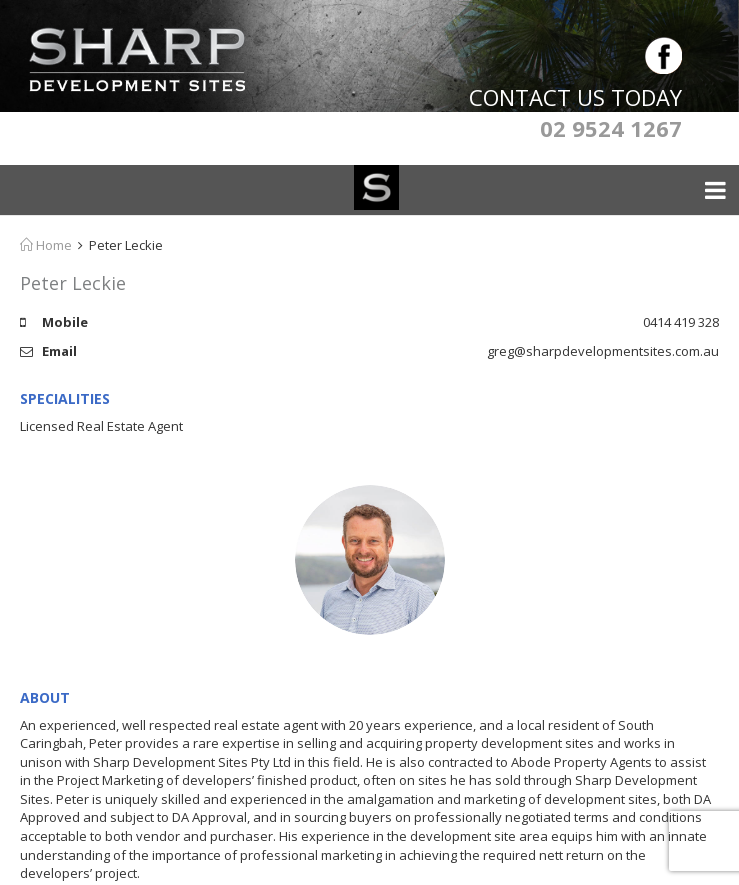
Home (46, 245)
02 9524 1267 (611, 128)
